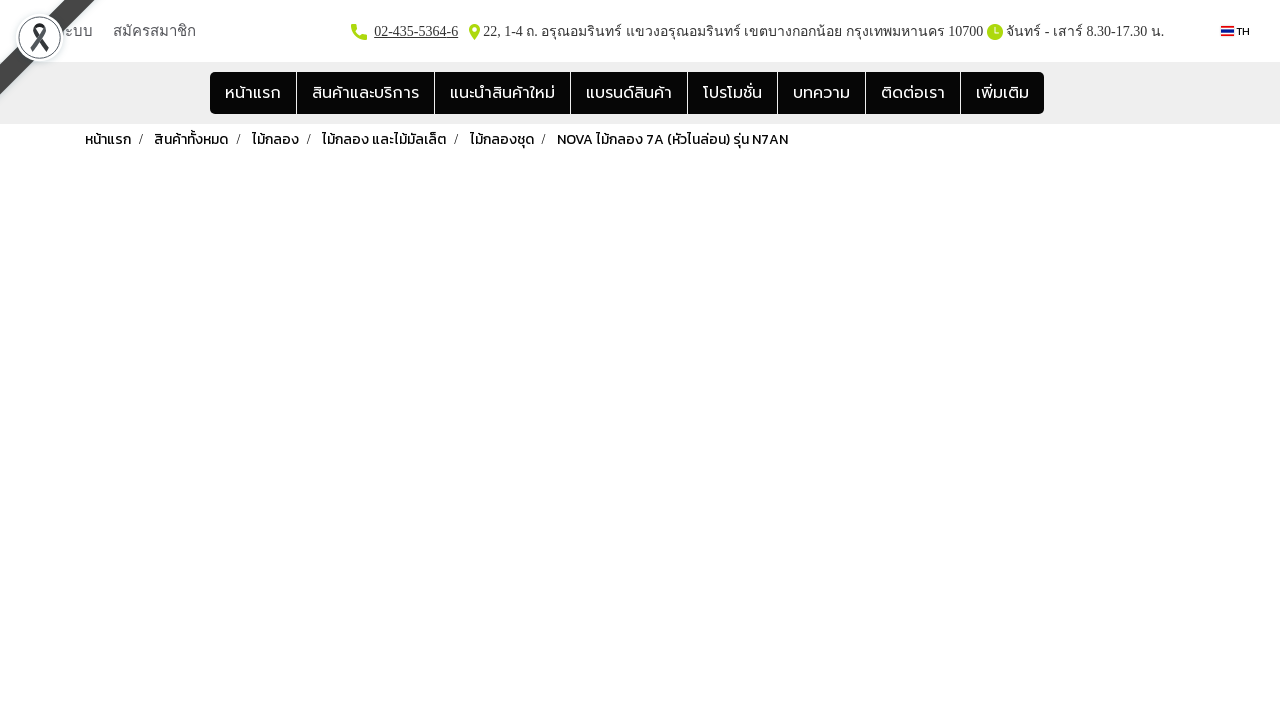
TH (1235, 31)
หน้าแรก (253, 93)
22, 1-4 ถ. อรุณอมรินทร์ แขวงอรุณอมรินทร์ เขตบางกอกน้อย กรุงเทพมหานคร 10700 (732, 31)
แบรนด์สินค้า (629, 93)
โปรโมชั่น (732, 93)
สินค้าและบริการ (365, 93)
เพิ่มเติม (1002, 93)
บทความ (821, 93)
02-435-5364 (410, 31)
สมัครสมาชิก (154, 30)
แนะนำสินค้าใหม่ (502, 93)
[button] (1062, 93)
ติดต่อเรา (913, 93)
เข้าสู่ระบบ (59, 30)
